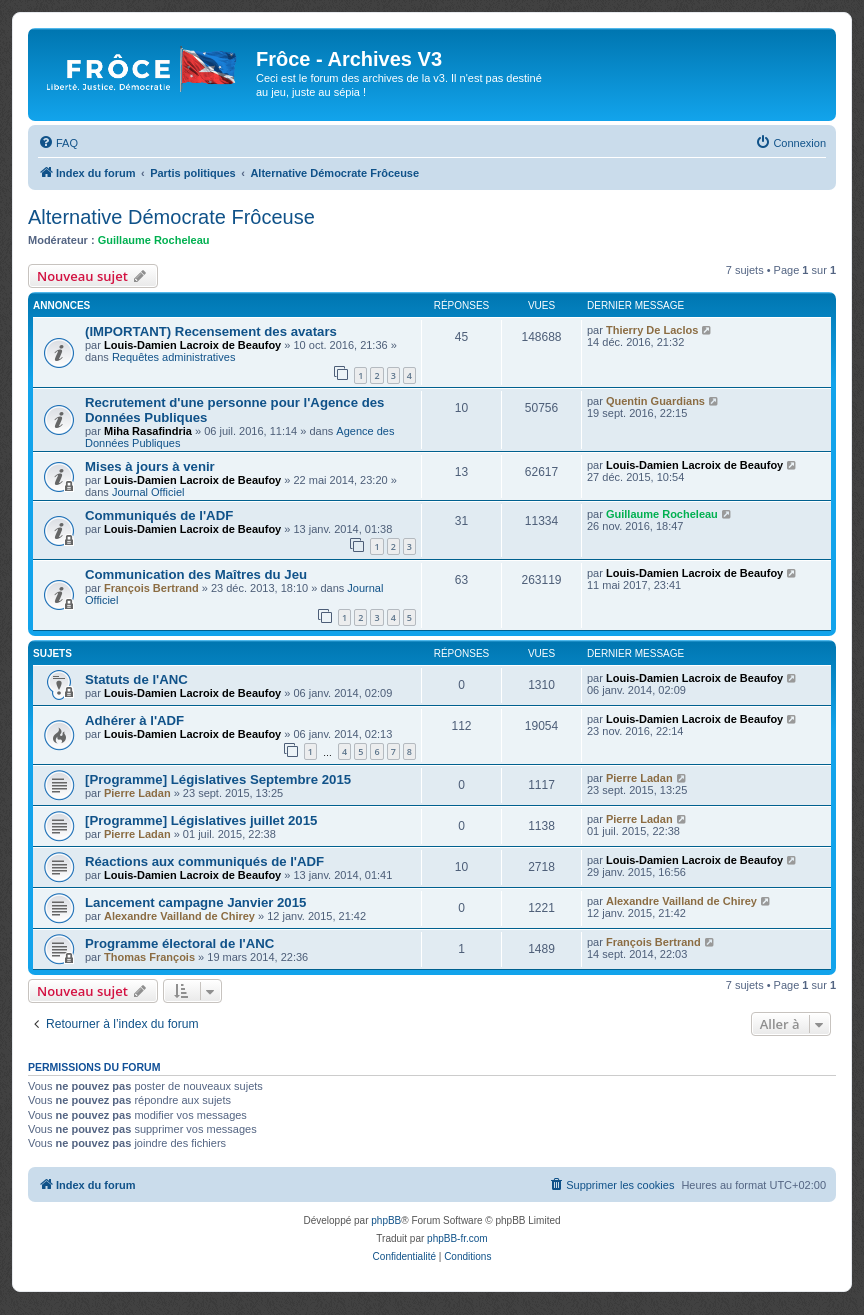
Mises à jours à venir (150, 466)
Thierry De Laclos (652, 330)
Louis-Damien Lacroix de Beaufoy (192, 345)
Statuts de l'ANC (136, 679)
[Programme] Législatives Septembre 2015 (218, 779)
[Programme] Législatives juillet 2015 (201, 820)
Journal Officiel (148, 492)
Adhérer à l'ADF (134, 720)
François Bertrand (151, 588)
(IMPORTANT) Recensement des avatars (211, 331)
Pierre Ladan (137, 793)
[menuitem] (58, 143)
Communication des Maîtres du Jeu (196, 574)
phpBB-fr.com (457, 1238)
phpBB (386, 1220)
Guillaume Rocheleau (154, 240)
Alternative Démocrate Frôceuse (171, 217)
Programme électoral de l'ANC (179, 943)
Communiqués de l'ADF (159, 515)
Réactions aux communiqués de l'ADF (204, 861)
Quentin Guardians (655, 401)
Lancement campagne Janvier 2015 (195, 902)
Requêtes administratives (174, 357)
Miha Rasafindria (148, 431)
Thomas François (149, 957)
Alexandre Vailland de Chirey (179, 916)
